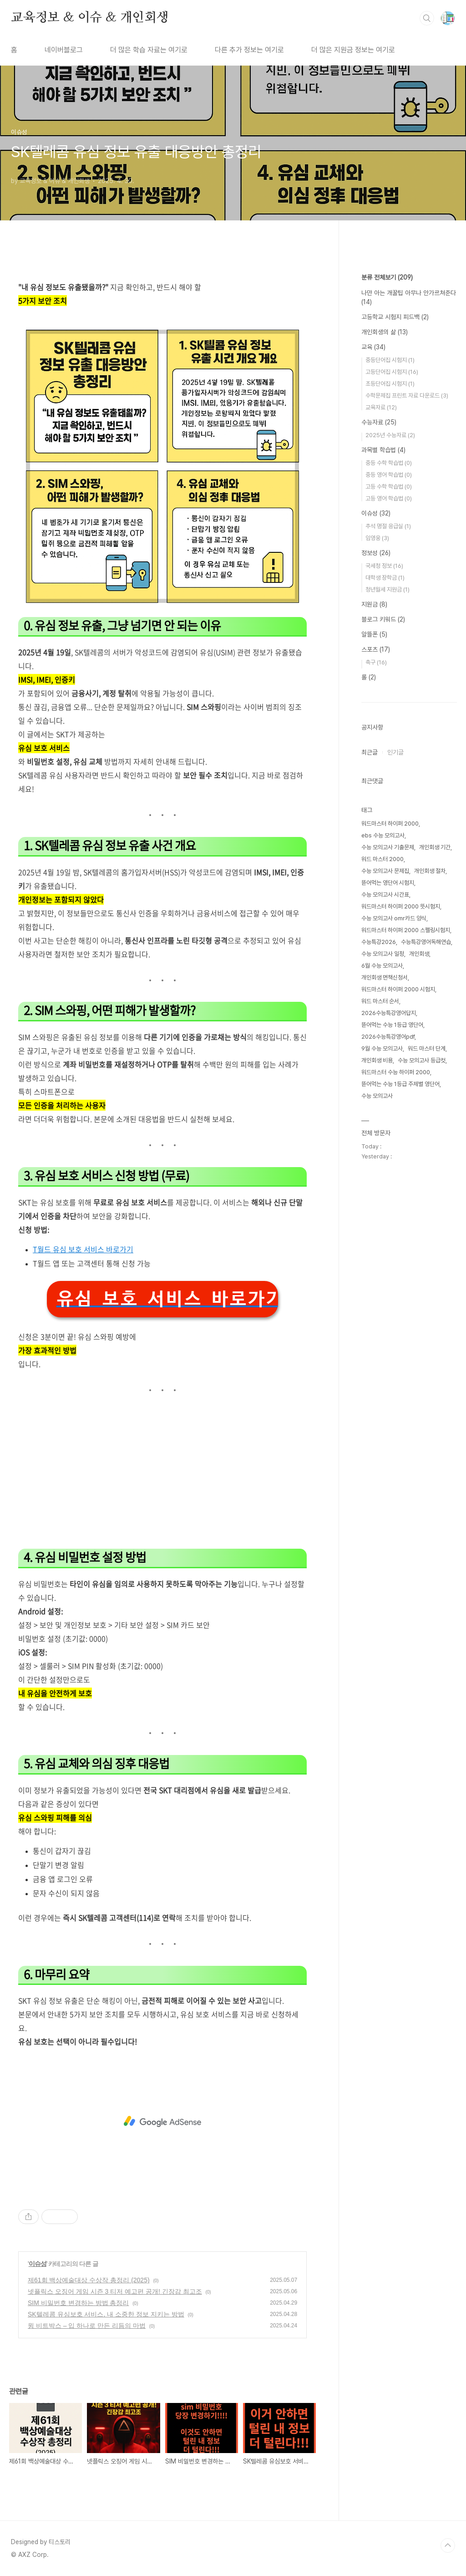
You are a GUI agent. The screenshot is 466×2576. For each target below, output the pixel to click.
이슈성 (37, 2263)
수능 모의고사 (377, 1095)
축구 (376, 662)
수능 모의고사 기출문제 (387, 847)
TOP (448, 2545)
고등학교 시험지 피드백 (395, 317)
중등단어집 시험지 (390, 360)
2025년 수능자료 (390, 435)
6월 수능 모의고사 (382, 965)
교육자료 (381, 407)
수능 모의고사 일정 (382, 953)
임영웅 (377, 538)
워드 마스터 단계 (427, 1048)
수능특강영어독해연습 (426, 942)
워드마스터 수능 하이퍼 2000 (395, 1072)
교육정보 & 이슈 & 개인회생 (90, 17)
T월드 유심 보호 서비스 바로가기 (83, 1249)
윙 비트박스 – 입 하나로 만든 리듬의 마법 (87, 2325)
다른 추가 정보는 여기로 (249, 50)
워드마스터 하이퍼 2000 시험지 (398, 989)
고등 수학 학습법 (388, 486)
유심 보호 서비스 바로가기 (167, 1299)
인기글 (395, 752)
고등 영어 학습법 (388, 498)
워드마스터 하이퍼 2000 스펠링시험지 (405, 930)
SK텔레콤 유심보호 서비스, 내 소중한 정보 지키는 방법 (106, 2314)
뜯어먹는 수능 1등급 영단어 (392, 1024)
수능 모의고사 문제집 (385, 870)
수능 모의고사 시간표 (385, 894)
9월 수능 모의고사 (382, 1048)
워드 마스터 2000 (382, 859)
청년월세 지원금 (387, 589)
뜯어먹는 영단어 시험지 (387, 882)
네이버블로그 (64, 50)
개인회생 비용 (377, 1060)
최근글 (369, 752)
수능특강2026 (378, 942)
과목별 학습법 (383, 450)
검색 (427, 18)
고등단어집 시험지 (391, 371)
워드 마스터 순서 (380, 1001)
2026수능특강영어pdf (388, 1036)
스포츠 (375, 649)
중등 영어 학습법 (388, 474)
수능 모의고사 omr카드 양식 (393, 918)
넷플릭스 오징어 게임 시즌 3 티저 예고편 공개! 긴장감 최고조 (115, 2291)
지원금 (374, 604)
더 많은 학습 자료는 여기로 (148, 50)
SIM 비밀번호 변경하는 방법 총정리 (78, 2302)
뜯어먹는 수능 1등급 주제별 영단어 (400, 1084)
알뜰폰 (374, 634)
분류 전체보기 (387, 277)
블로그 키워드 (383, 619)
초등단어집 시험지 (390, 383)
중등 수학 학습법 (388, 462)
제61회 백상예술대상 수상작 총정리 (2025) (89, 2280)
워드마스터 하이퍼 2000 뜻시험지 (400, 906)
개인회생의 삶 (384, 332)
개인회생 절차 (430, 870)
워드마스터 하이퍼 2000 (390, 823)
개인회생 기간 (435, 847)
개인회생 (419, 953)
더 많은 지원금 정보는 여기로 (353, 50)
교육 (373, 347)
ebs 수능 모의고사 (383, 835)
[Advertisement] (162, 1473)
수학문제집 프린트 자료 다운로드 (406, 395)
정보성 (375, 552)
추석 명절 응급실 (388, 526)
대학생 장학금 (385, 577)
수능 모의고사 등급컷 (422, 1060)
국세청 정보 (384, 565)
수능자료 (378, 422)
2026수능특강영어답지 (388, 1013)
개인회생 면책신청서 (384, 977)
